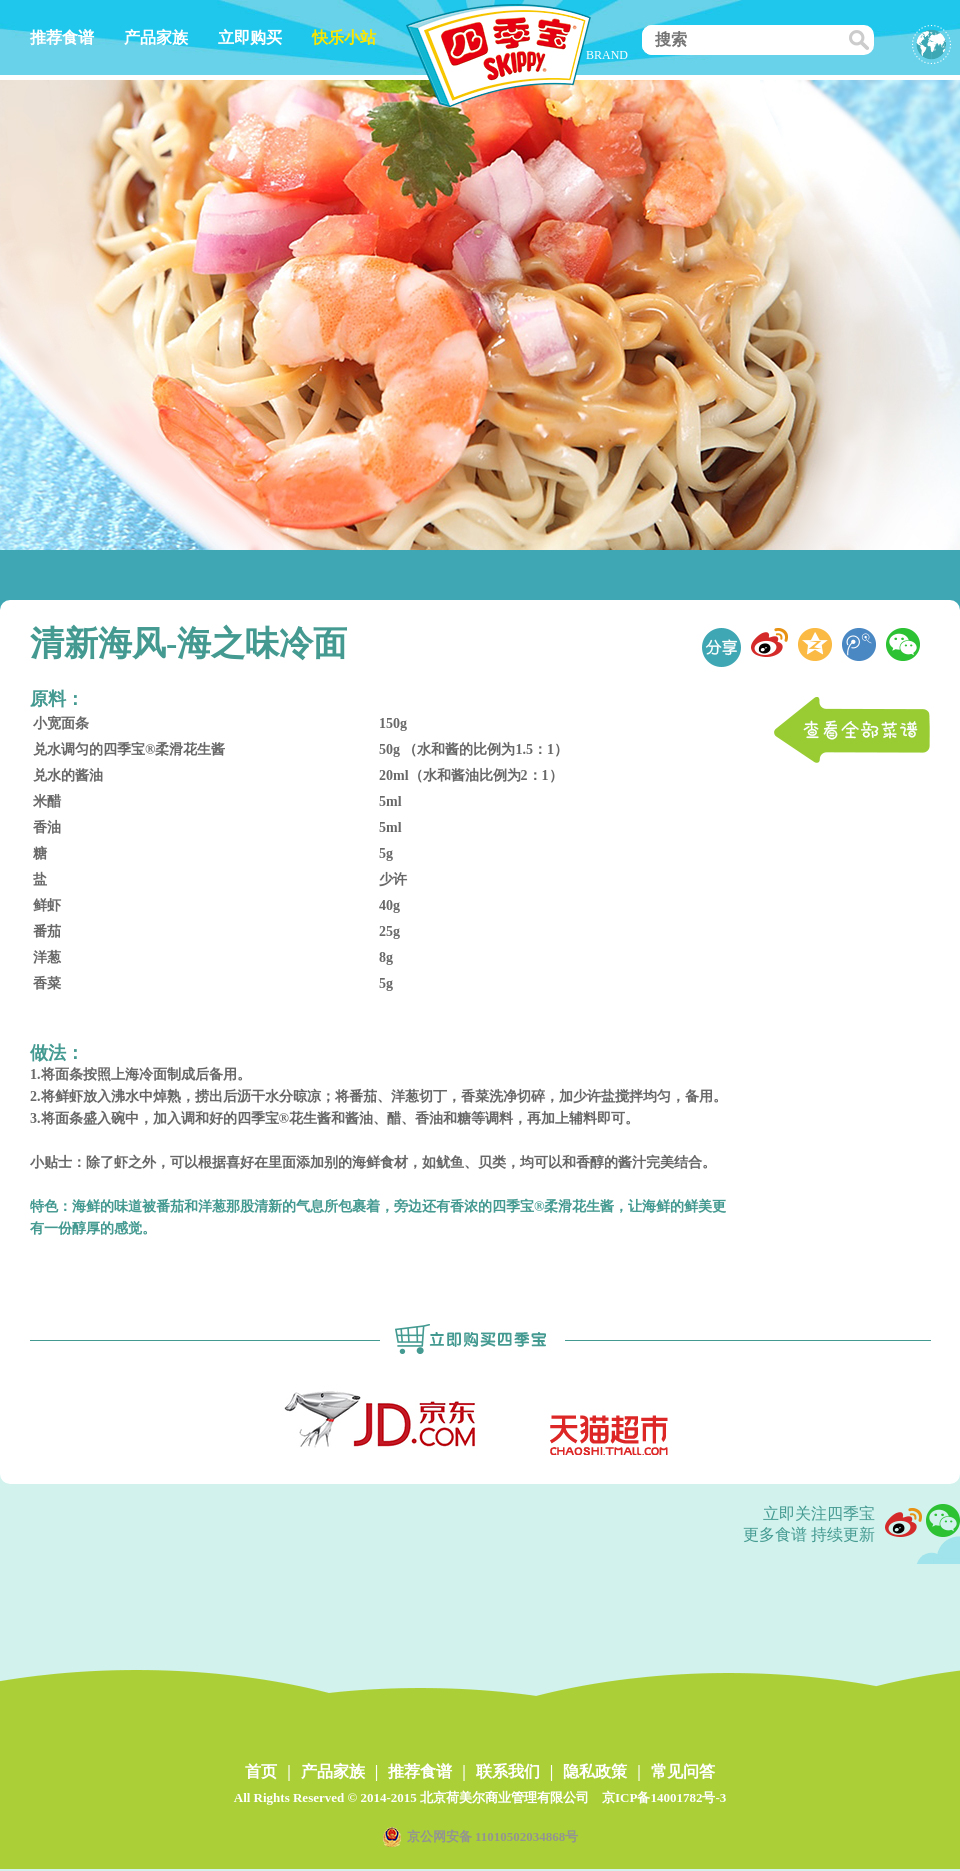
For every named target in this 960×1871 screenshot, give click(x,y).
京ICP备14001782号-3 (664, 1797)
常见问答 (683, 1771)
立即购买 (250, 37)
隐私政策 (595, 1771)
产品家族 (156, 37)
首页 (261, 1771)
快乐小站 (344, 37)
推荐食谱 (62, 37)
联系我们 (508, 1771)
